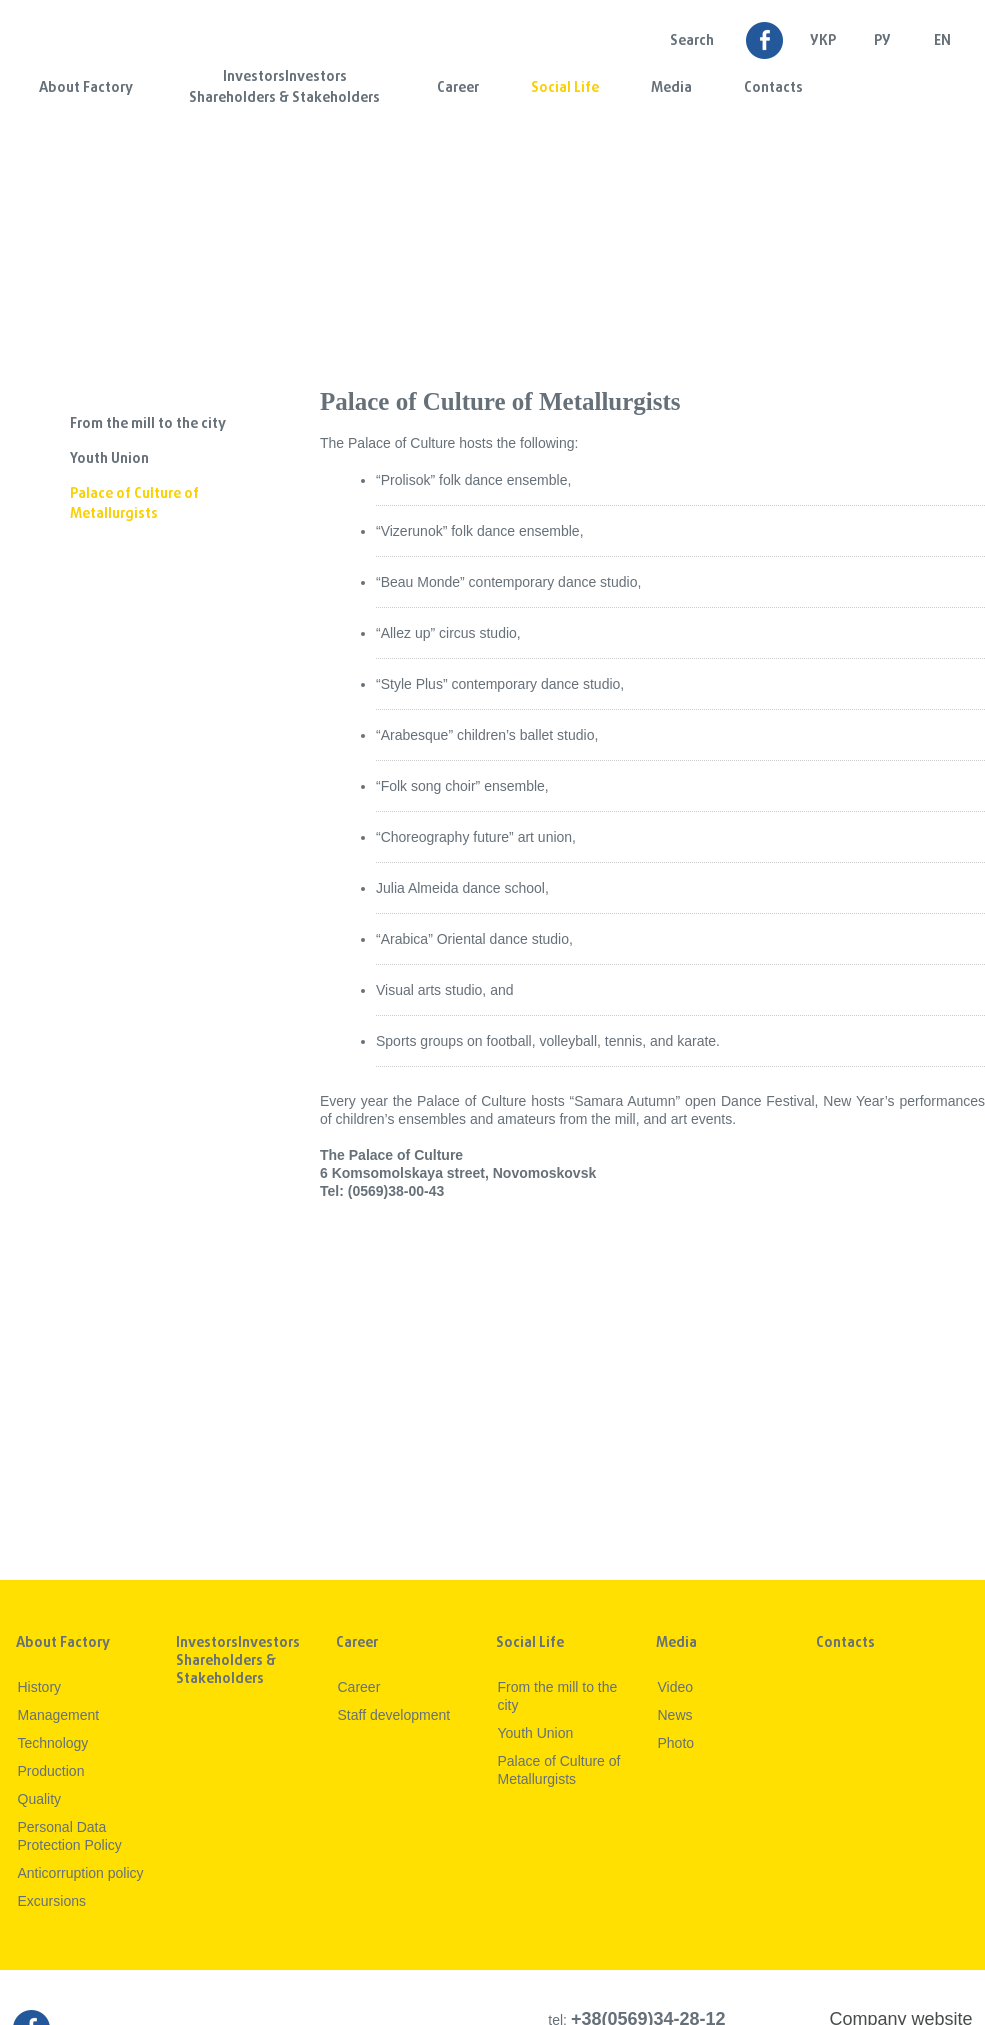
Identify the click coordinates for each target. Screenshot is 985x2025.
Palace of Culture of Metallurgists (134, 504)
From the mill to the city (148, 424)
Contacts (773, 88)
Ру (882, 41)
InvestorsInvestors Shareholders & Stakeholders (284, 88)
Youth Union (109, 459)
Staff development (394, 1715)
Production (51, 1771)
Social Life (565, 88)
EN (942, 41)
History (40, 1687)
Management (59, 1715)
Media (671, 88)
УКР (823, 41)
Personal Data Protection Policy (70, 1836)
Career (458, 88)
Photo (676, 1743)
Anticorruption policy (81, 1873)
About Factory (86, 88)
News (675, 1715)
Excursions (52, 1901)
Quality (40, 1799)
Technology (53, 1743)
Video (676, 1687)
